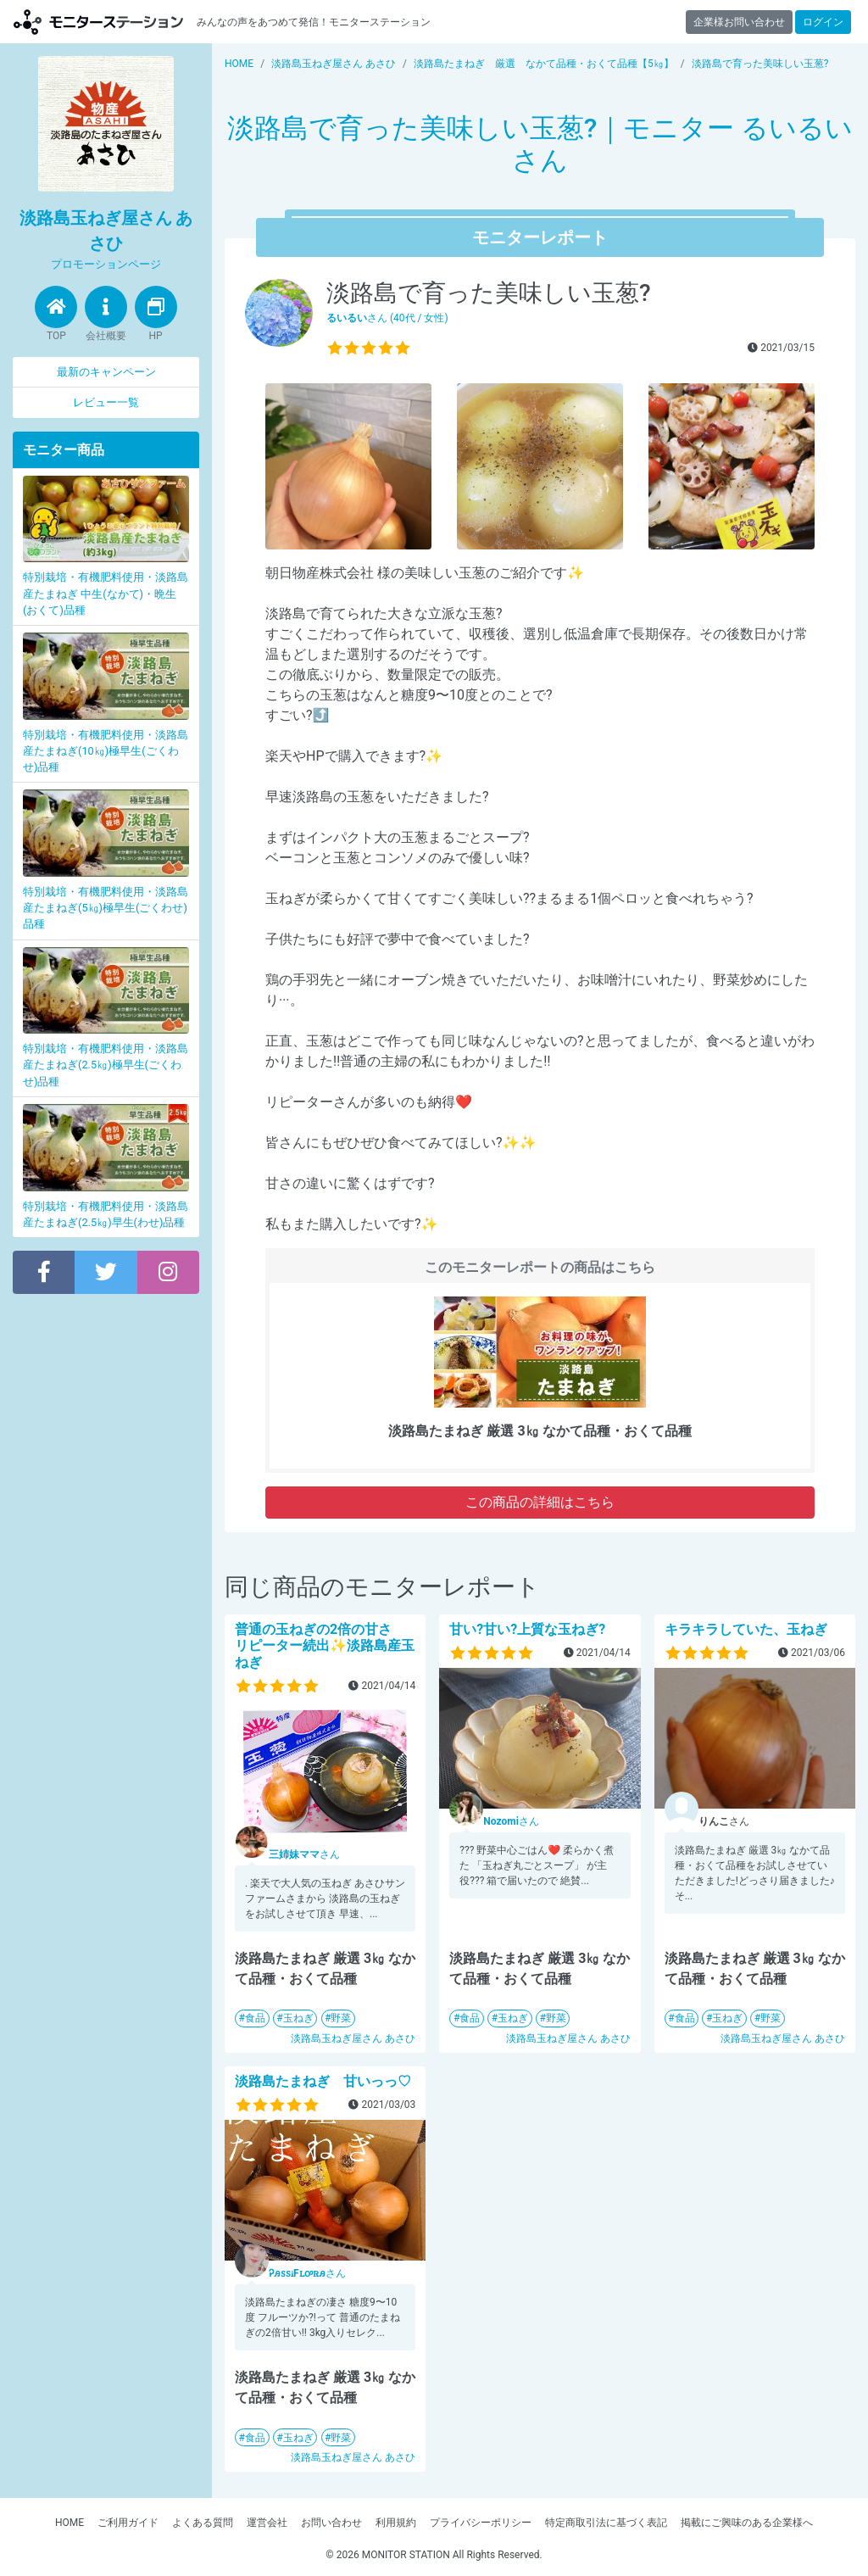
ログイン (823, 22)
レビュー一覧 (106, 402)
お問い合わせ (331, 2523)
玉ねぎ (298, 2018)
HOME (69, 2523)
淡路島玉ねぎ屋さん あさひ (353, 2038)
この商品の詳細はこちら (540, 1502)
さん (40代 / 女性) (387, 318)
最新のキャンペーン (106, 371)
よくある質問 (202, 2523)
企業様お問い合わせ (739, 22)
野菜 (341, 2018)
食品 (255, 2018)
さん (304, 1854)
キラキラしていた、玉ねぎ (746, 1629)
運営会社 (267, 2523)
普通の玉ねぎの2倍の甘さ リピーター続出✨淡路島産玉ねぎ (325, 1645)
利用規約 (396, 2523)
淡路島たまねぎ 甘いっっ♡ (323, 2081)
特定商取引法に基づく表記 (606, 2523)
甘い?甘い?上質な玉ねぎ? (527, 1629)
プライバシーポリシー (480, 2523)
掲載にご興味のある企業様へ (747, 2523)
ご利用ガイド (128, 2523)
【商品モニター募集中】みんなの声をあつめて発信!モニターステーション (98, 21)
